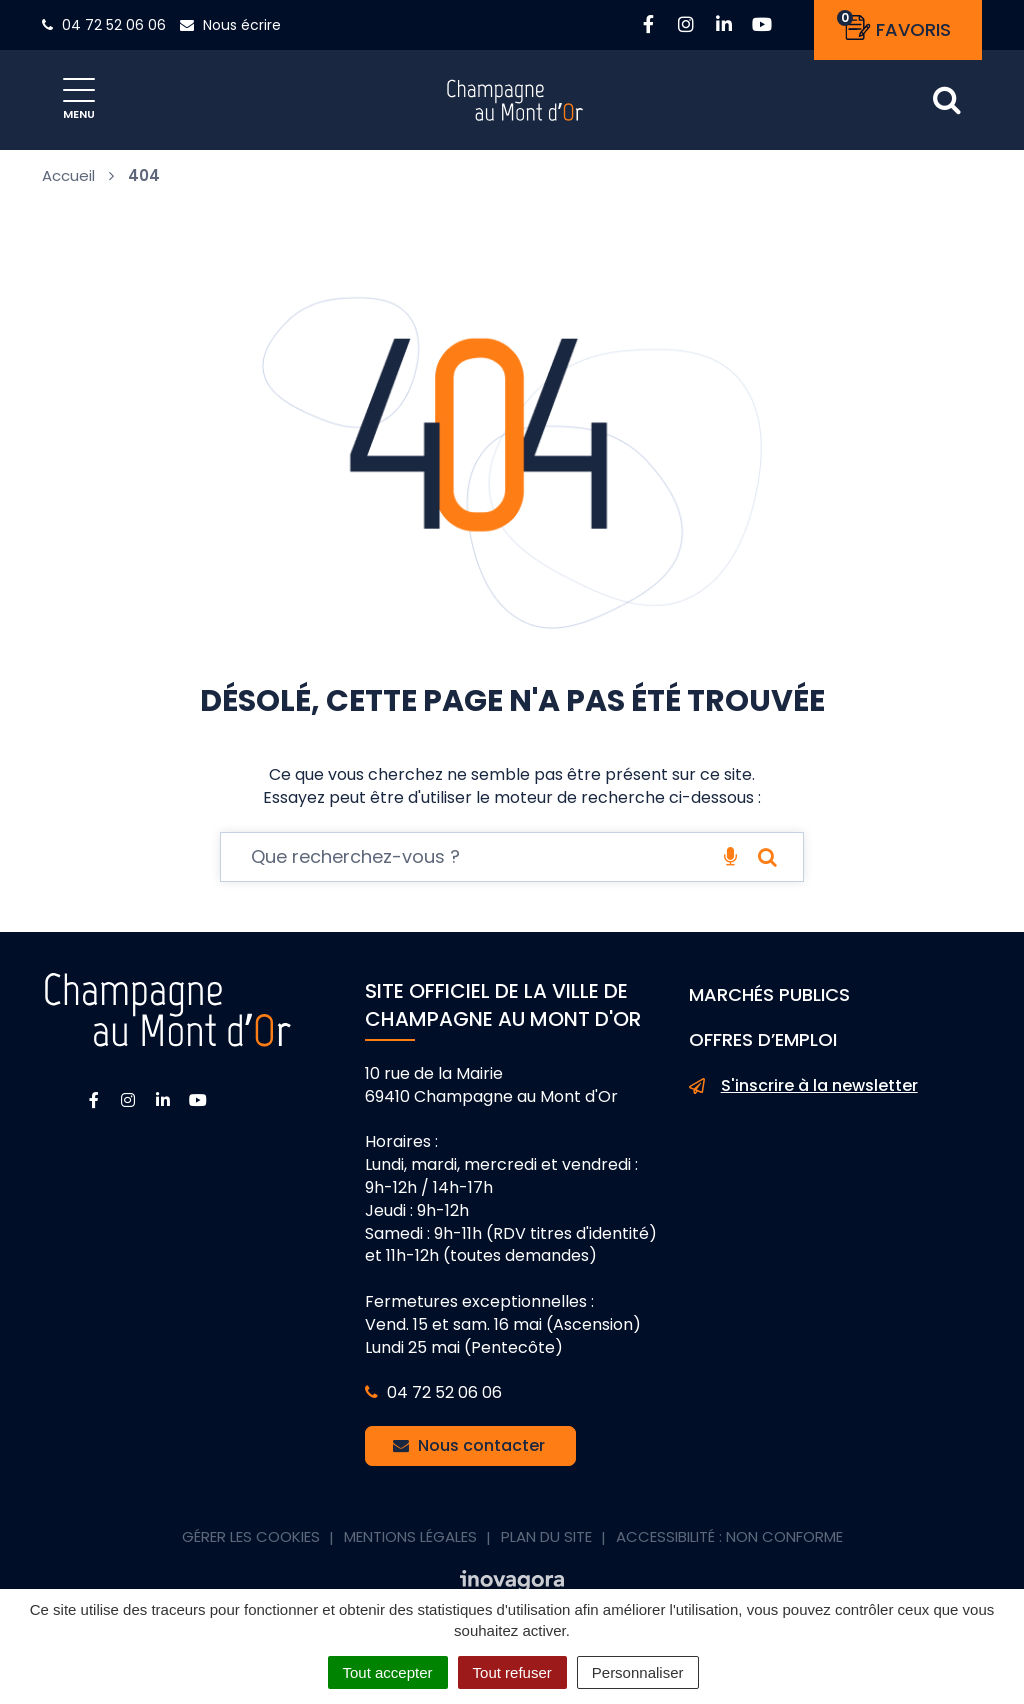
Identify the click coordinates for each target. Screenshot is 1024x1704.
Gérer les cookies (251, 1536)
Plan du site (546, 1536)
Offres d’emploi (763, 1039)
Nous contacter (469, 1445)
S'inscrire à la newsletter (803, 1086)
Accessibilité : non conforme (729, 1536)
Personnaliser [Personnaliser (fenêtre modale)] (638, 1672)
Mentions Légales (410, 1536)
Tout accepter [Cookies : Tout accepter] (388, 1672)
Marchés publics (769, 994)
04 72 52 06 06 (433, 1392)
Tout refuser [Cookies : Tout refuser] (512, 1672)
